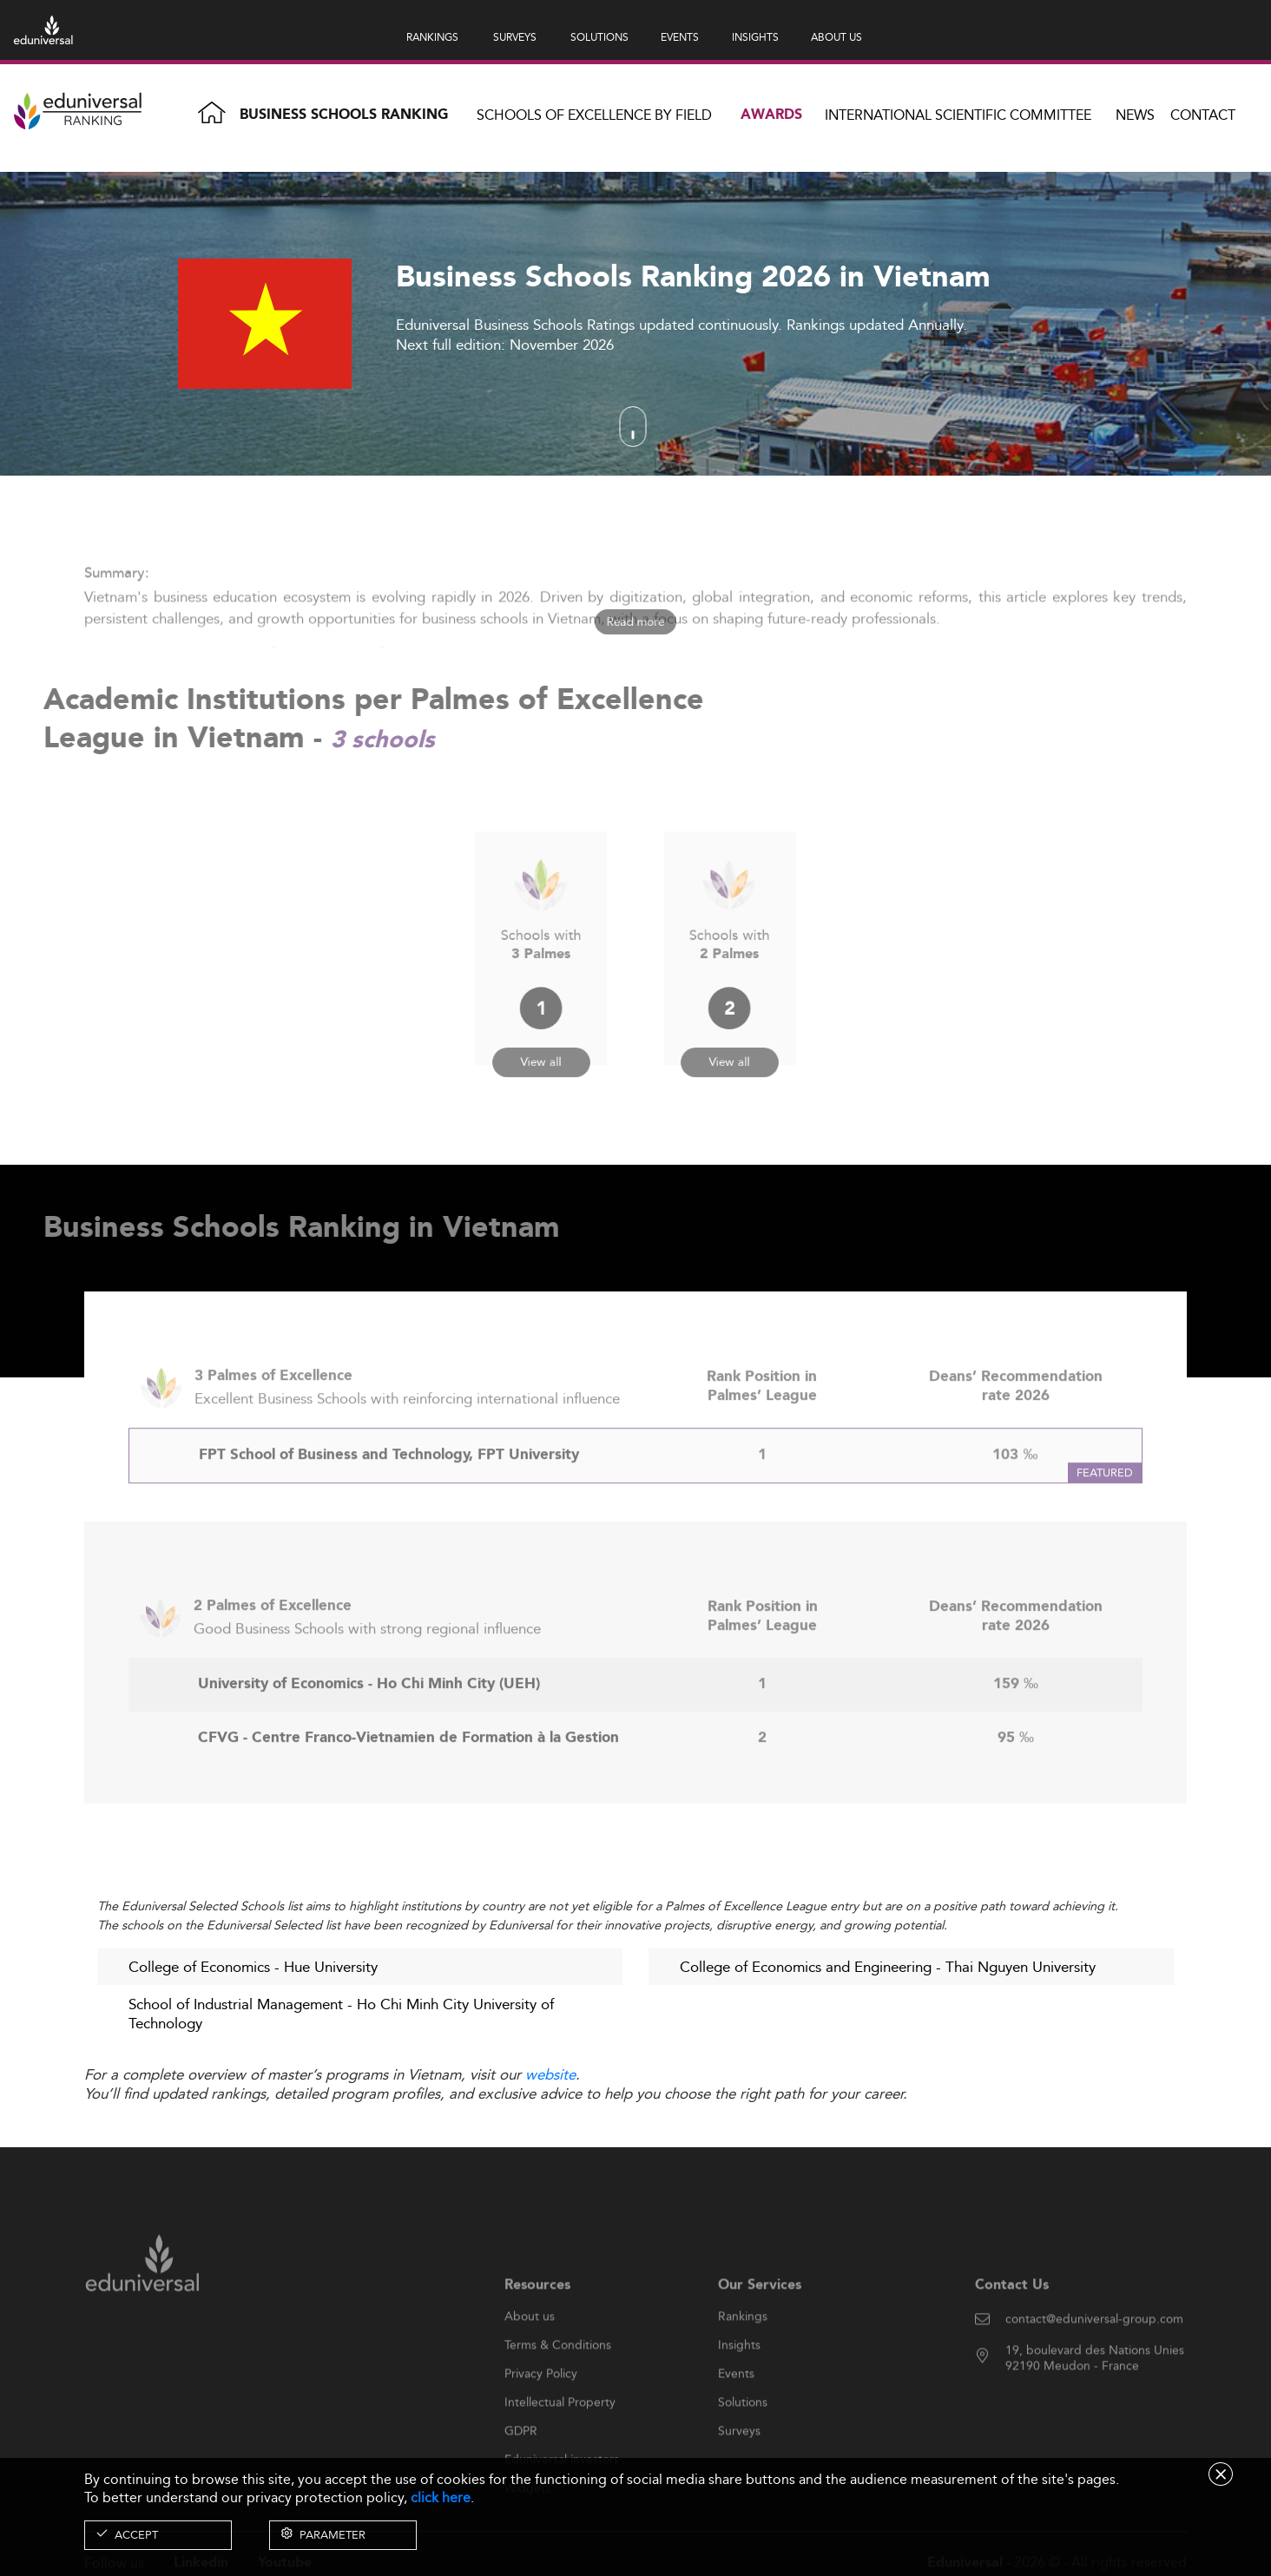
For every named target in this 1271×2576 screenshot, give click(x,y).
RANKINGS (432, 37)
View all (541, 1041)
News (1135, 115)
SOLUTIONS (599, 37)
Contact (1202, 115)
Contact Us (1012, 2320)
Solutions (742, 2437)
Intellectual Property (560, 2437)
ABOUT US (836, 37)
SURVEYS (515, 37)
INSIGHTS (755, 37)
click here (441, 2497)
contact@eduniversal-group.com (1094, 2353)
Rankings (742, 2351)
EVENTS (680, 37)
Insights (739, 2380)
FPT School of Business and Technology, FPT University (389, 1490)
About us (529, 2351)
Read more (635, 622)
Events (736, 2408)
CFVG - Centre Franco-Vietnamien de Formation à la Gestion (408, 1773)
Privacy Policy (540, 2408)
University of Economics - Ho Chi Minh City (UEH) (369, 1720)
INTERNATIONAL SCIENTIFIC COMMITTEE (958, 115)
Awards (771, 115)
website (550, 2074)
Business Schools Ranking (344, 115)
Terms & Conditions (557, 2380)
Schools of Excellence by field (594, 115)
